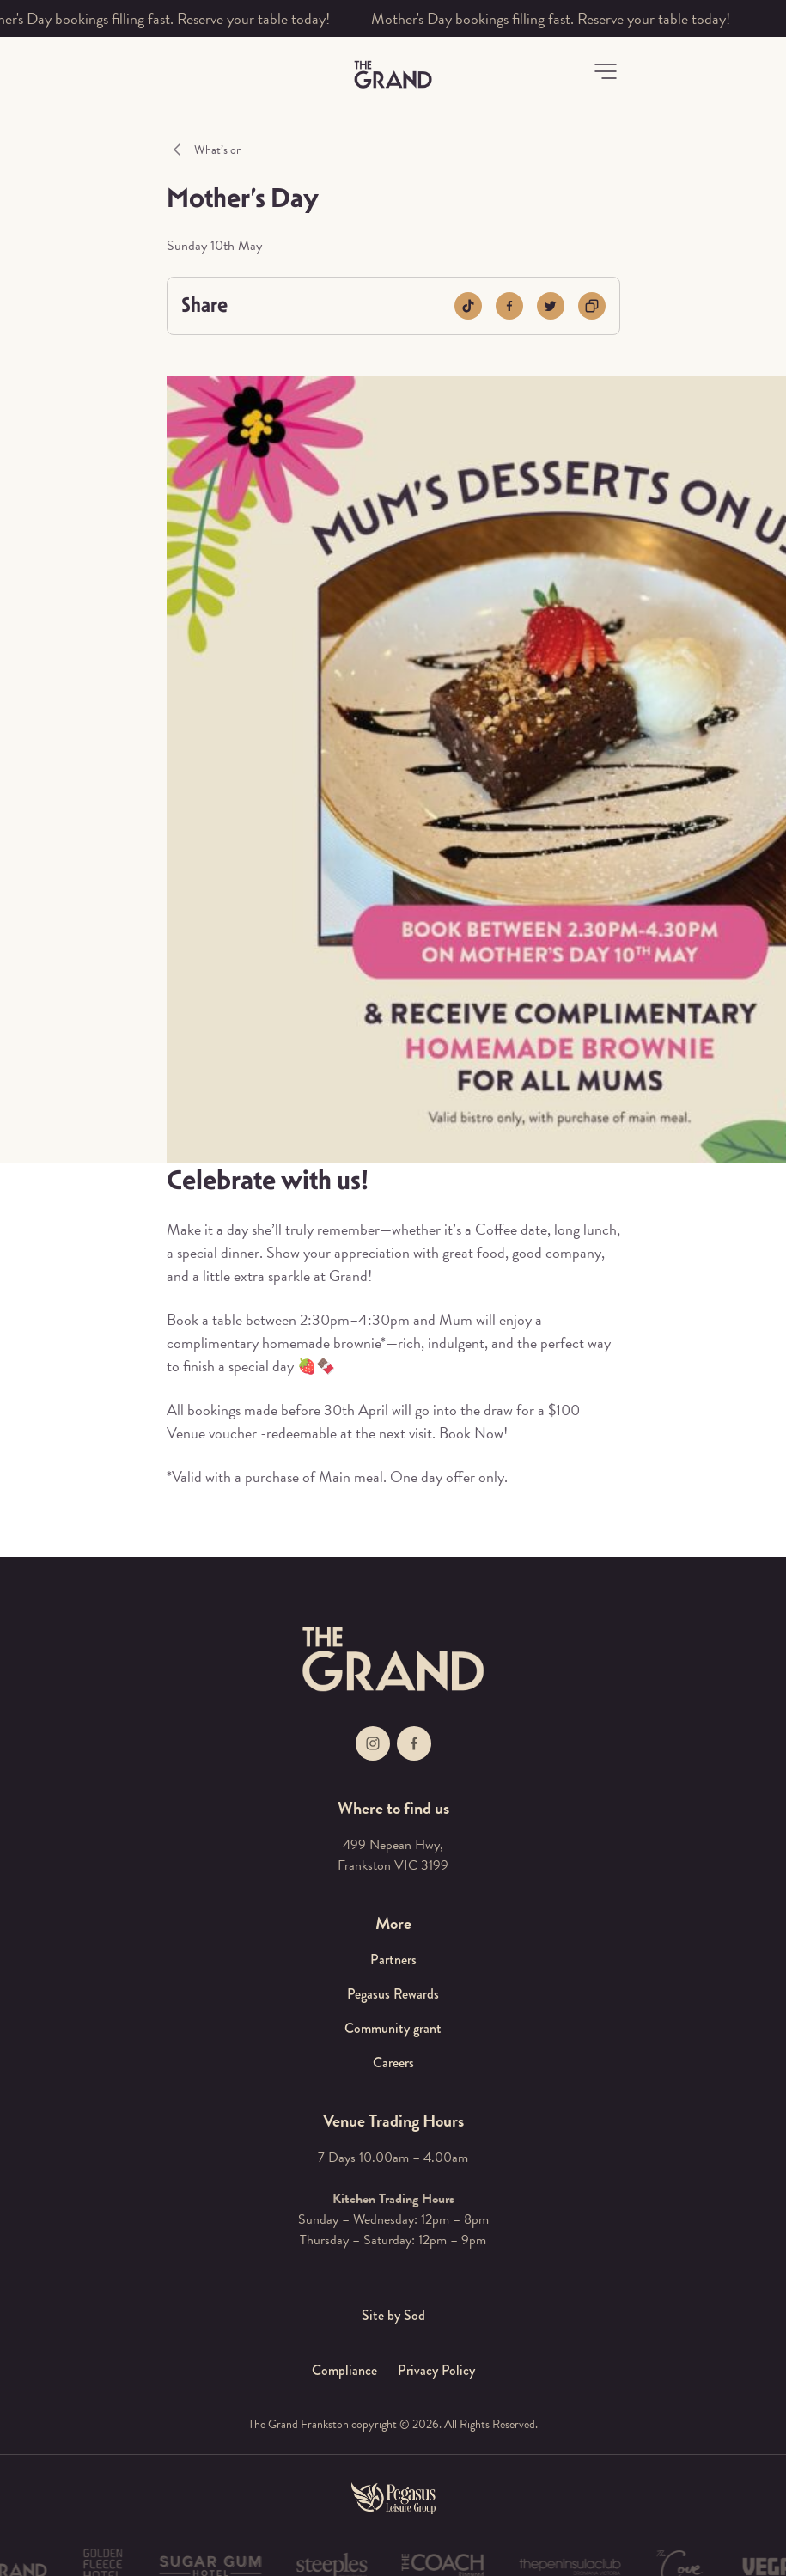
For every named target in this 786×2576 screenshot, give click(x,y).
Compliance (344, 2370)
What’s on (218, 150)
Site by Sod (393, 2315)
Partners (393, 1959)
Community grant (393, 2028)
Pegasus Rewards (393, 1994)
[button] (605, 71)
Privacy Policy (436, 2370)
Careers (393, 2062)
